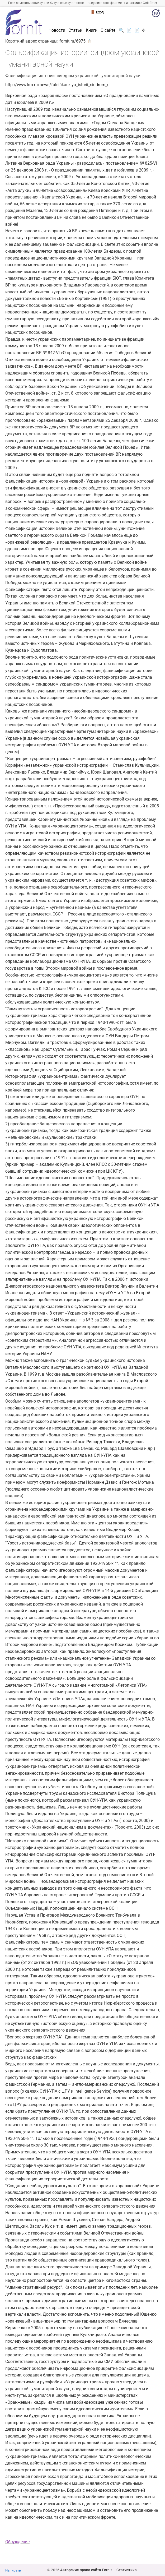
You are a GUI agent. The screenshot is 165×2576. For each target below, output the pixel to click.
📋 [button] (89, 41)
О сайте (108, 30)
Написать (13, 2570)
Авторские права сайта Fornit (86, 2570)
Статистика (126, 2570)
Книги (91, 30)
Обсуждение (17, 2541)
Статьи (75, 30)
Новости (57, 30)
